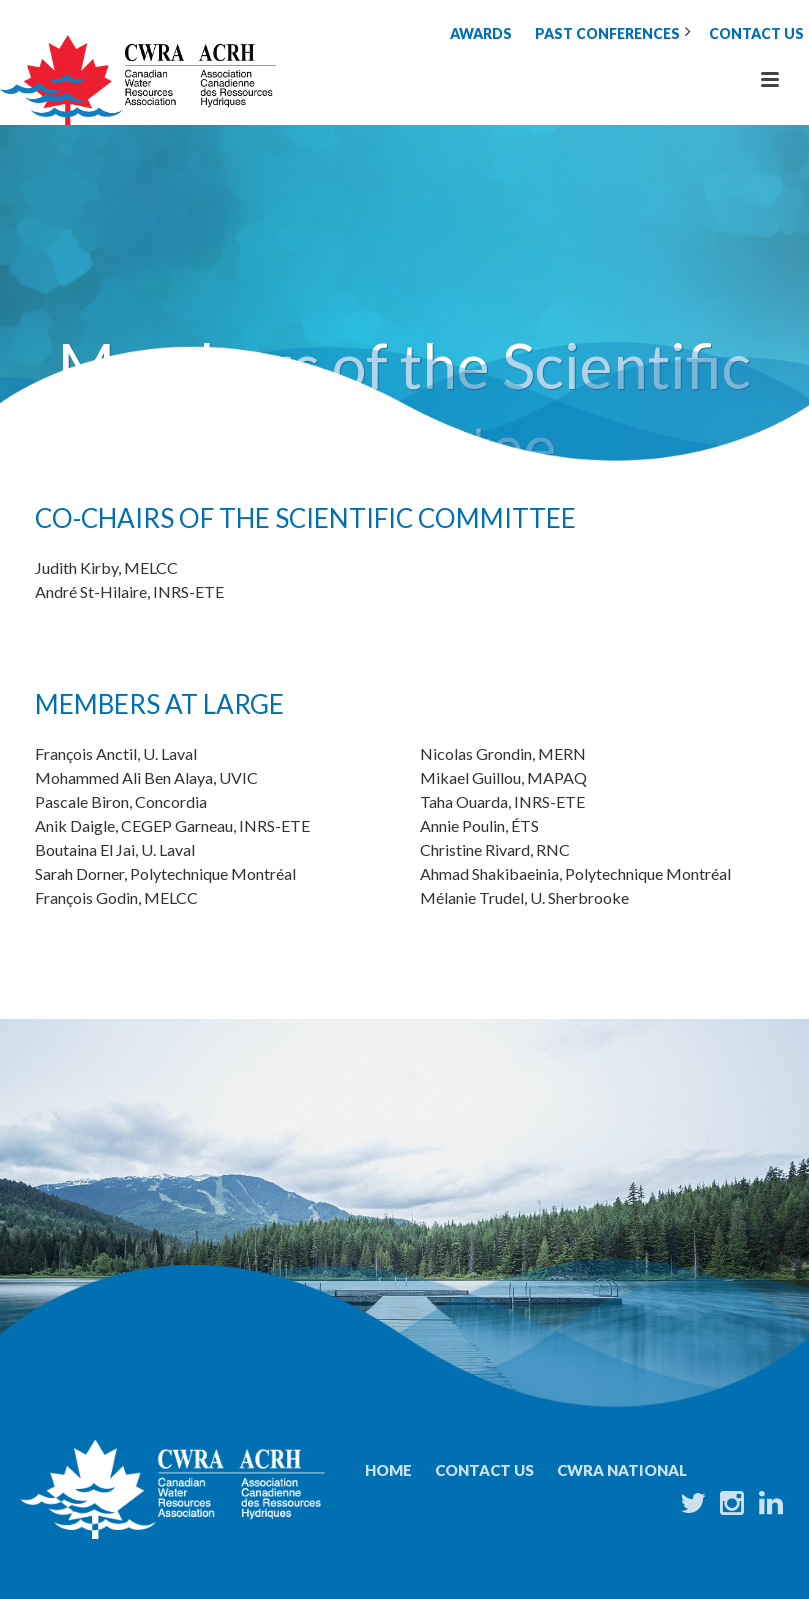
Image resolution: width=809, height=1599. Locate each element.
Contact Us (484, 1470)
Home (388, 1470)
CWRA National (622, 1470)
